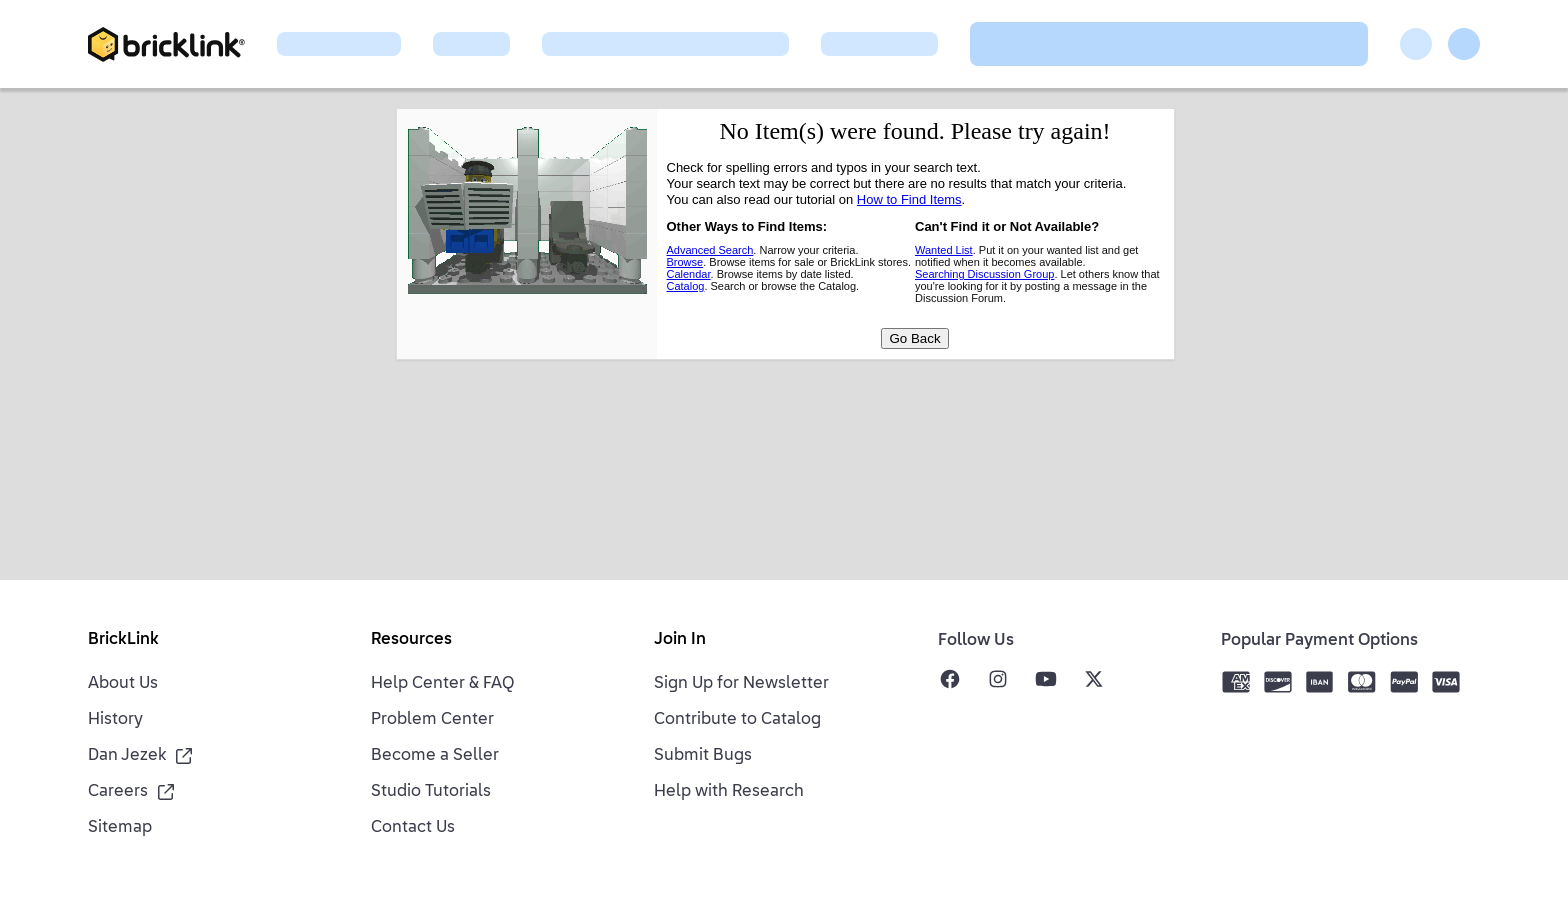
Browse (685, 262)
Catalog (686, 286)
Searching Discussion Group (984, 274)
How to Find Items (909, 199)
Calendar (689, 274)
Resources (411, 640)
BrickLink (123, 640)
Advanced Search (710, 250)
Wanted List (944, 250)
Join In (680, 640)
